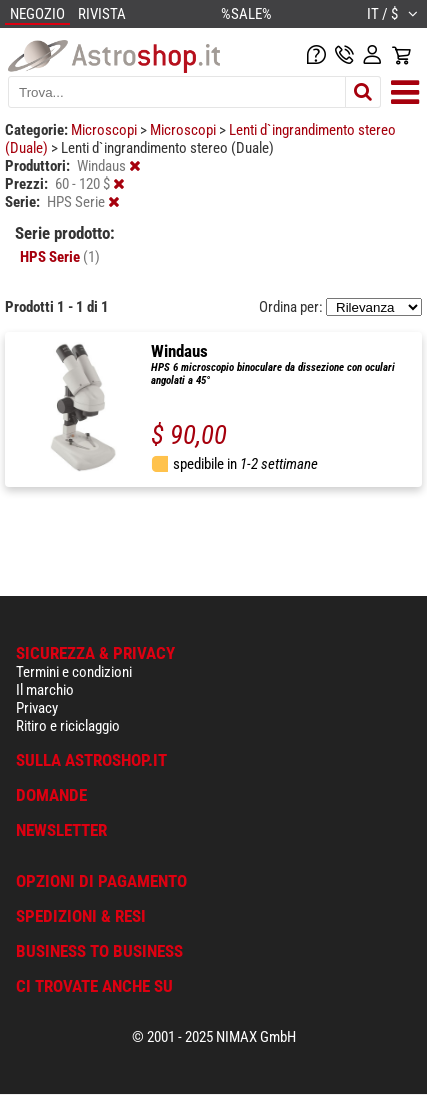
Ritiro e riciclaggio (68, 726)
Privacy (37, 708)
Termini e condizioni (74, 672)
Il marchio (45, 690)
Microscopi (105, 130)
